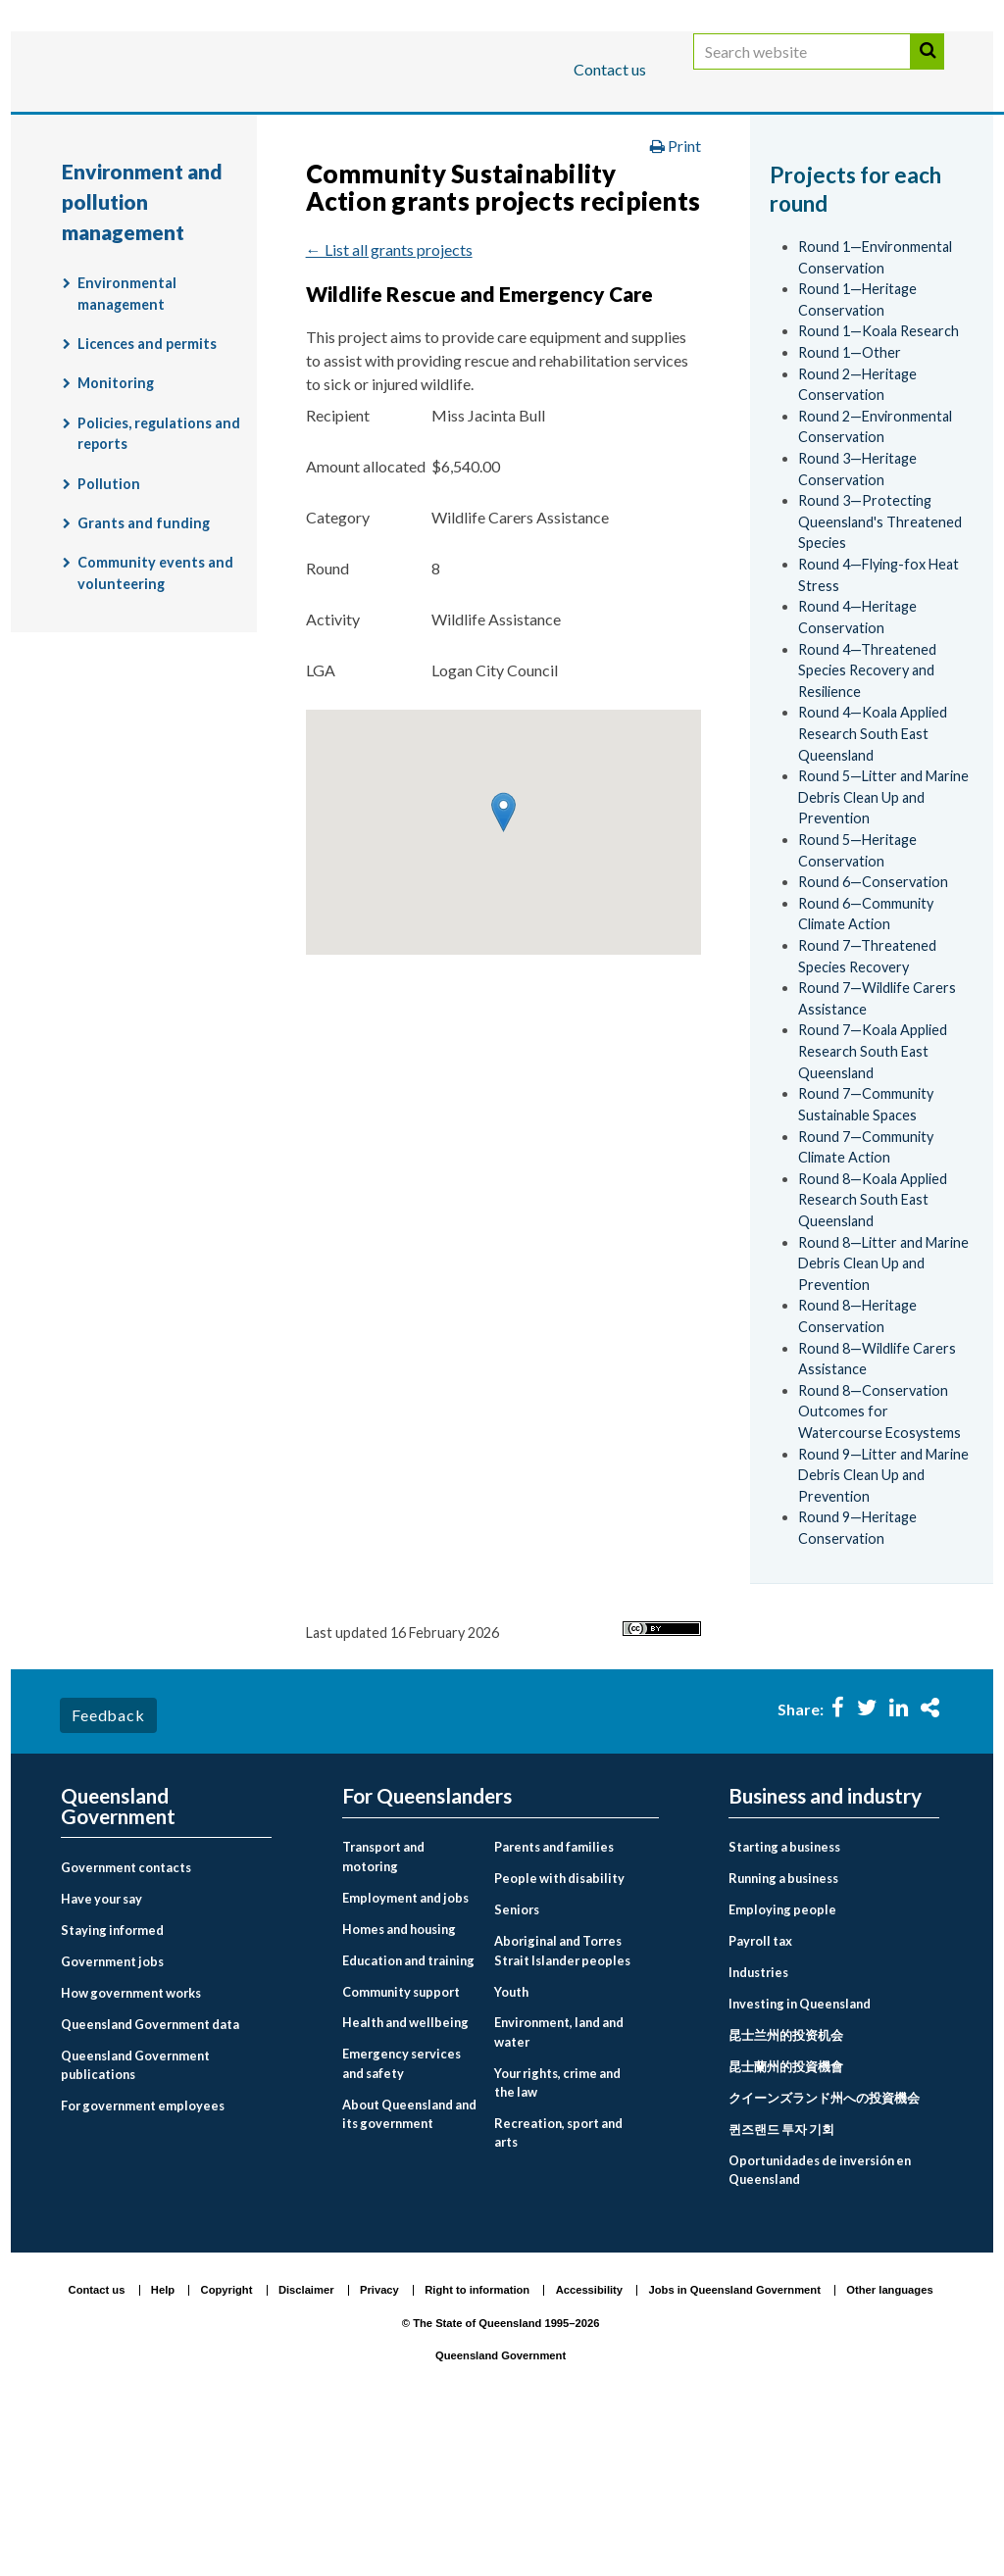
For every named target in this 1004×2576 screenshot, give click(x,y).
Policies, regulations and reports (158, 585)
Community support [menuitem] (401, 2143)
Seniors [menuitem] (516, 2061)
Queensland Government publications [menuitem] (135, 2217)
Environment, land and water (644, 189)
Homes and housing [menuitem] (399, 2080)
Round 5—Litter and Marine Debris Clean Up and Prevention (883, 948)
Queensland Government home (211, 189)
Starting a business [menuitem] (784, 1998)
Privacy (379, 2441)
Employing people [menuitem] (782, 2061)
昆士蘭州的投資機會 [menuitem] (785, 2218)
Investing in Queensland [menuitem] (799, 2155)
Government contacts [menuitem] (126, 2019)
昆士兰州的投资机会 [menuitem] (785, 2187)
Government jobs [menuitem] (112, 2113)
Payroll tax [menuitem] (760, 2093)
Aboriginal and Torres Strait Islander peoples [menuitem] (562, 2102)
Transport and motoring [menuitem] (383, 2008)
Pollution (108, 634)
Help (163, 2441)
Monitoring (115, 534)
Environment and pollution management (222, 231)
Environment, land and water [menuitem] (559, 2183)
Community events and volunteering (155, 725)
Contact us (610, 69)
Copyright (227, 2441)
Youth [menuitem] (511, 2143)
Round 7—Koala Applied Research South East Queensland (872, 1202)
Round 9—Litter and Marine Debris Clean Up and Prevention (883, 1626)
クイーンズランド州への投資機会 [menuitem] (824, 2249)
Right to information (477, 2441)
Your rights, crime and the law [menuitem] (557, 2233)
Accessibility (589, 2441)
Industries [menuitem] (758, 2124)
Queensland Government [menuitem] (118, 1958)
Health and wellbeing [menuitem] (405, 2174)
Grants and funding (143, 675)
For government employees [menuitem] (143, 2257)
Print (675, 297)
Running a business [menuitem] (783, 2030)
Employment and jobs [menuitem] (405, 2048)
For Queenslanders (124, 131)
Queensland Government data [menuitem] (150, 2176)
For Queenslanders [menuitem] (427, 1948)
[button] (503, 964)
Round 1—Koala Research (878, 482)
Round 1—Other (849, 504)
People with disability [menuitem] (559, 2030)
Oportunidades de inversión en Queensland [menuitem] (819, 2321)
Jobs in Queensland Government (735, 2441)
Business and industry (291, 131)
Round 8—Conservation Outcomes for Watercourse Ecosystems (879, 1562)
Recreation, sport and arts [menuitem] (558, 2283)
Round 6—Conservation (873, 1033)
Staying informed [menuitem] (112, 2082)
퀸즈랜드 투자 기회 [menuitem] (781, 2281)
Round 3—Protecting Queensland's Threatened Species (880, 673)
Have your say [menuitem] (101, 2050)
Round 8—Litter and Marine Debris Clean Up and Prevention (883, 1414)
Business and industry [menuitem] (825, 1948)
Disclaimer (306, 2441)
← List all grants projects (389, 400)
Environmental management (126, 445)
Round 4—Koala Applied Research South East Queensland (872, 885)
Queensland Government (500, 2507)
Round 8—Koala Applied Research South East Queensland (872, 1350)
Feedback (108, 1867)
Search (927, 71)
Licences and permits (147, 495)
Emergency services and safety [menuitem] (401, 2215)
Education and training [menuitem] (408, 2111)
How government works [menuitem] (131, 2145)
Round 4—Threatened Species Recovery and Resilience (867, 821)
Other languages (889, 2441)
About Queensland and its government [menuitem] (409, 2265)
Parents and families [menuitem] (554, 1998)
